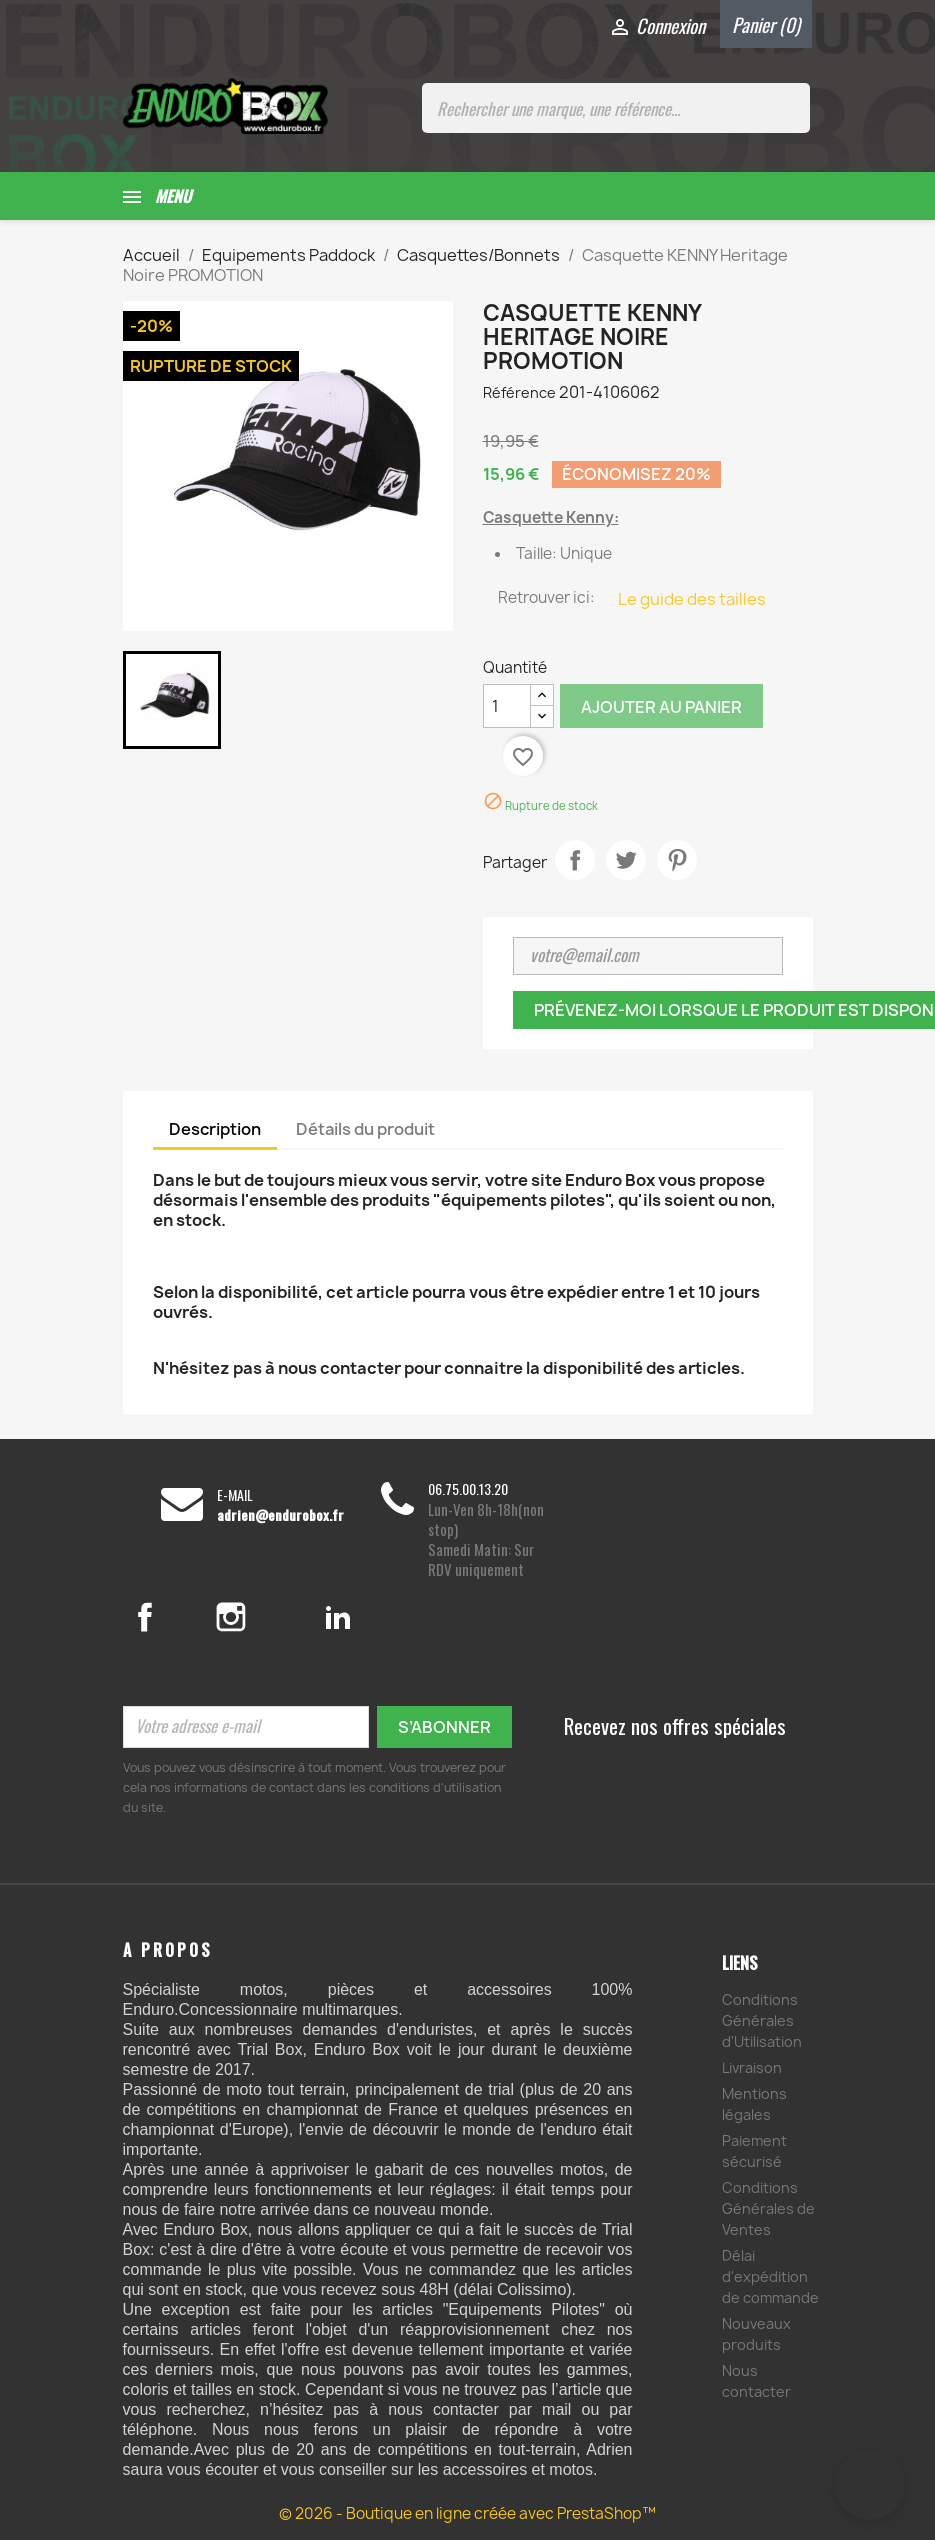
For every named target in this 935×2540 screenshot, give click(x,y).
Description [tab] (215, 1129)
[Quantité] (507, 706)
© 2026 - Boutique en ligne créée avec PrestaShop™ (467, 2513)
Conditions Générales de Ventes (768, 2208)
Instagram (255, 1617)
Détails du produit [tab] (365, 1129)
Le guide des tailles (692, 599)
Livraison (752, 2067)
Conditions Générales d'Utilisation (762, 2020)
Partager (575, 860)
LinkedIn (338, 1617)
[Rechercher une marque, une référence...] (616, 108)
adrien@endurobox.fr (280, 1515)
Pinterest (677, 860)
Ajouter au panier (661, 707)
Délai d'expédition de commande (770, 2276)
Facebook (166, 1617)
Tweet (626, 860)
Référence (519, 392)
